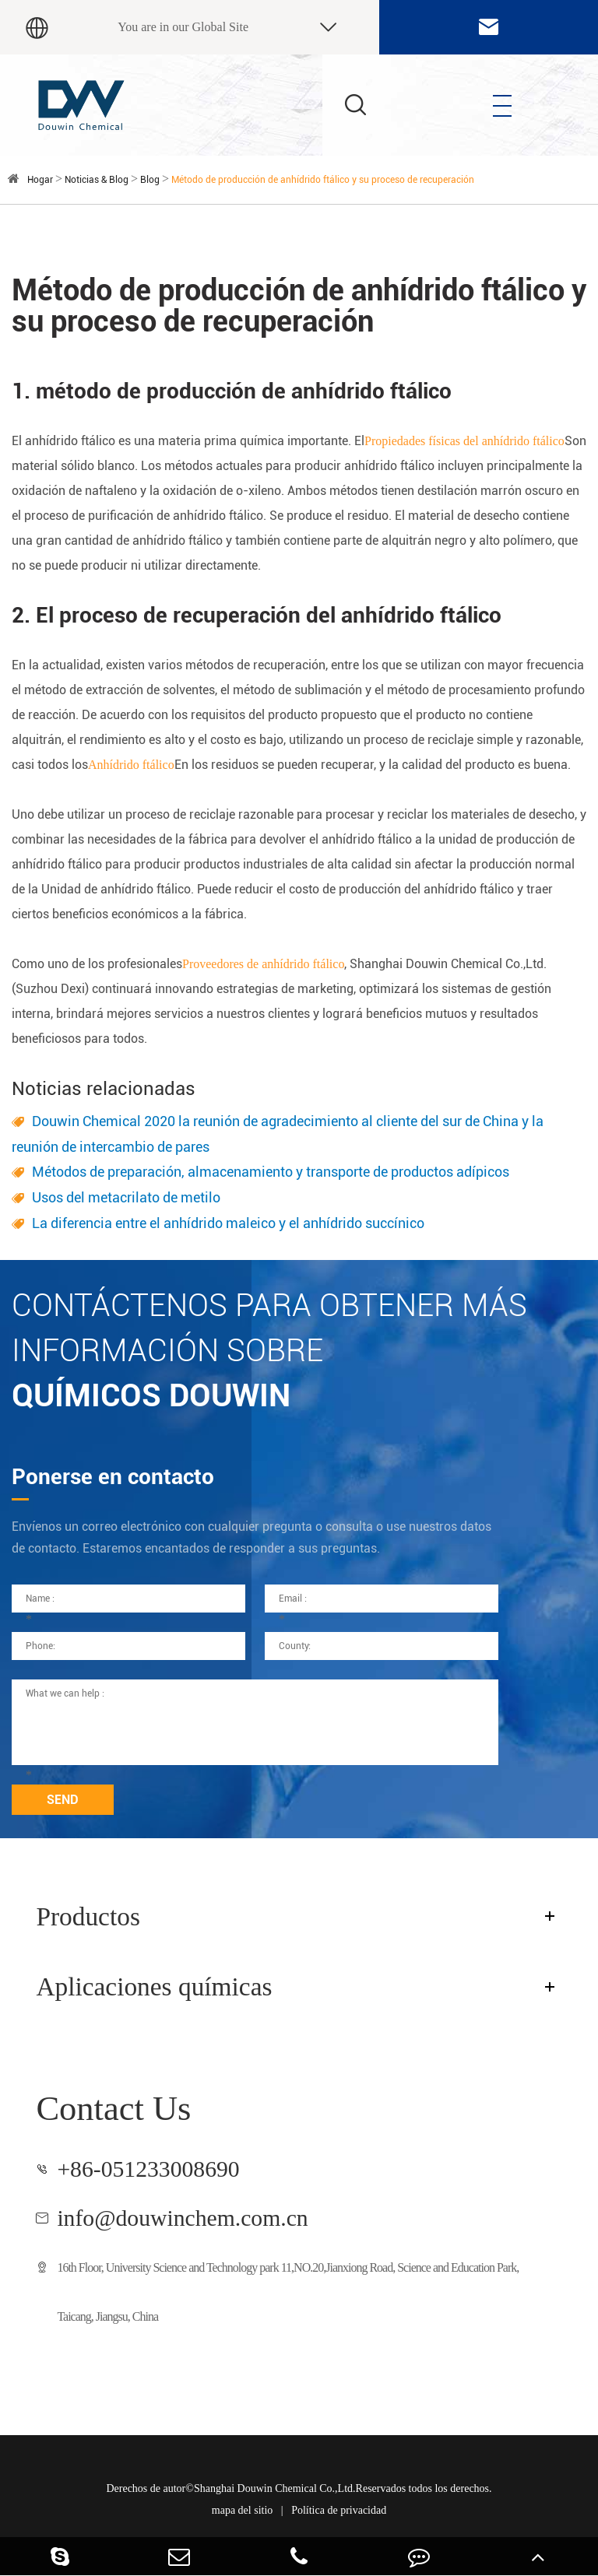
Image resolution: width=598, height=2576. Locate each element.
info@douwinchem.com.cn (182, 2218)
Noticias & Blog (96, 179)
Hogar (40, 179)
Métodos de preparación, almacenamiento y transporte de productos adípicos (270, 1171)
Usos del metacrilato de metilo (126, 1197)
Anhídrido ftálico (131, 764)
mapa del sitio (242, 2510)
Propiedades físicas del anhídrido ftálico (464, 440)
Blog (150, 179)
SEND (63, 1799)
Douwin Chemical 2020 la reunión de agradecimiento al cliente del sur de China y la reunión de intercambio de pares (277, 1134)
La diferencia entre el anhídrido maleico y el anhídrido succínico (228, 1223)
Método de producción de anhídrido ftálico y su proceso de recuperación (322, 179)
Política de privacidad (338, 2510)
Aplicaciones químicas (154, 1986)
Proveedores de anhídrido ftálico (263, 963)
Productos (88, 1916)
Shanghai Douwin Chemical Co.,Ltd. (275, 2488)
